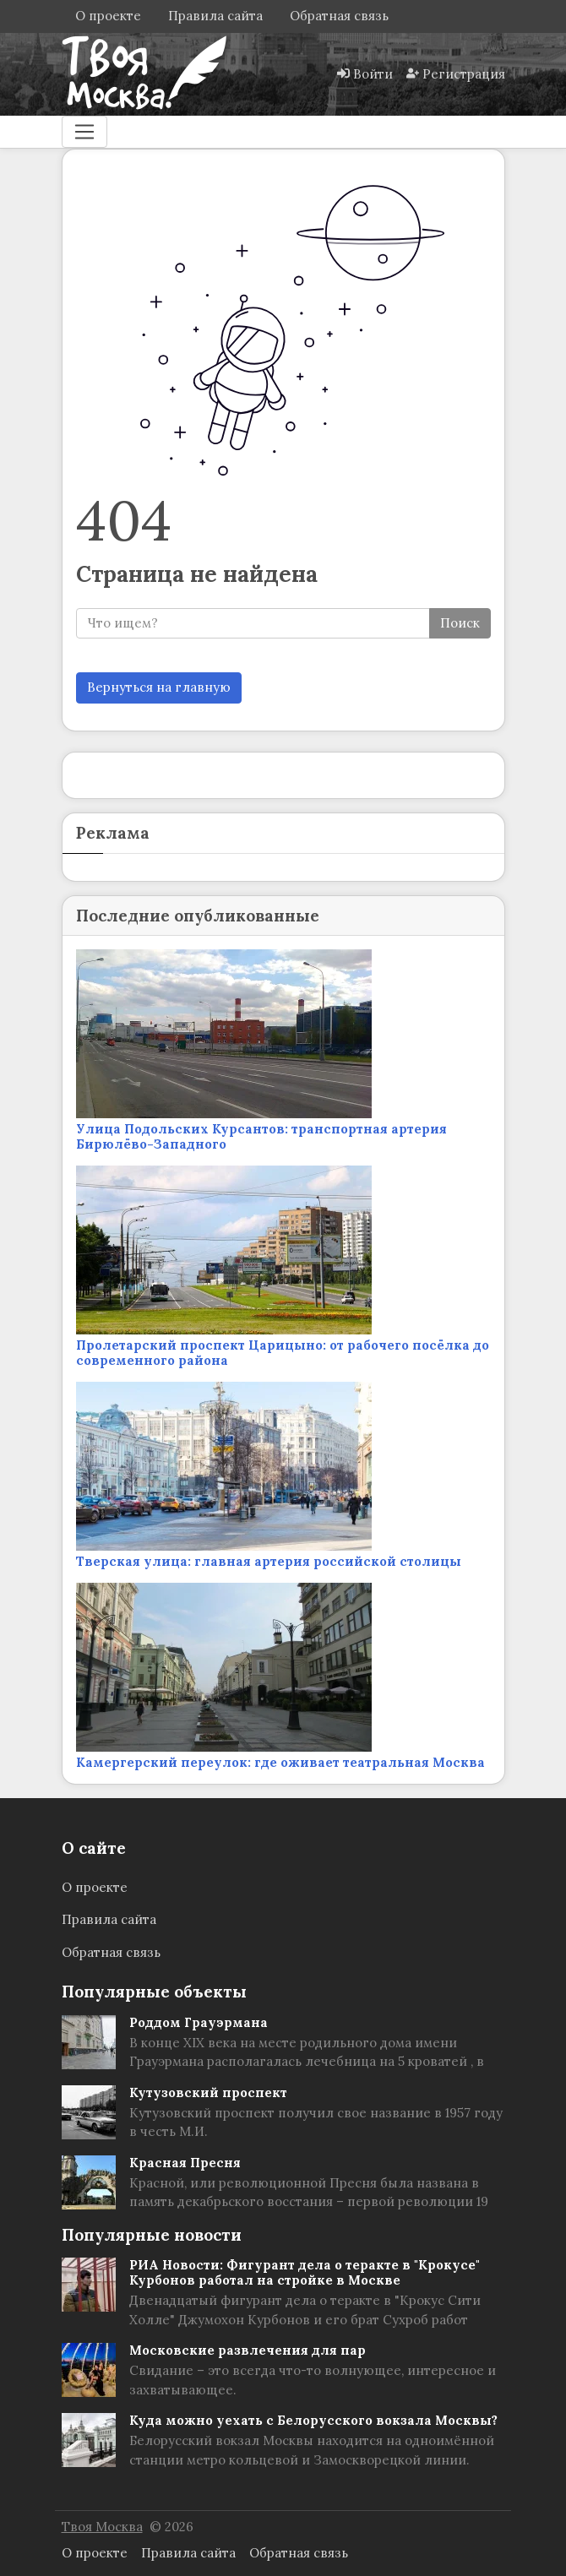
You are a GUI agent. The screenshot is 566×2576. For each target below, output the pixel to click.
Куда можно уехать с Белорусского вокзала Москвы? (313, 2420)
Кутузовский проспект (208, 2092)
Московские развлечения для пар (247, 2350)
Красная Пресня (185, 2163)
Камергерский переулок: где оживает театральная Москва (280, 1762)
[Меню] (84, 132)
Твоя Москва (102, 2527)
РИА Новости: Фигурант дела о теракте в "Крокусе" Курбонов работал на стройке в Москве (304, 2272)
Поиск (460, 623)
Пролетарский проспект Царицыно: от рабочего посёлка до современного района (282, 1352)
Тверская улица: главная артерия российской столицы (268, 1561)
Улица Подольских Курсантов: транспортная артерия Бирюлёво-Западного (261, 1136)
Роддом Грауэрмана (198, 2022)
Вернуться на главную (159, 687)
